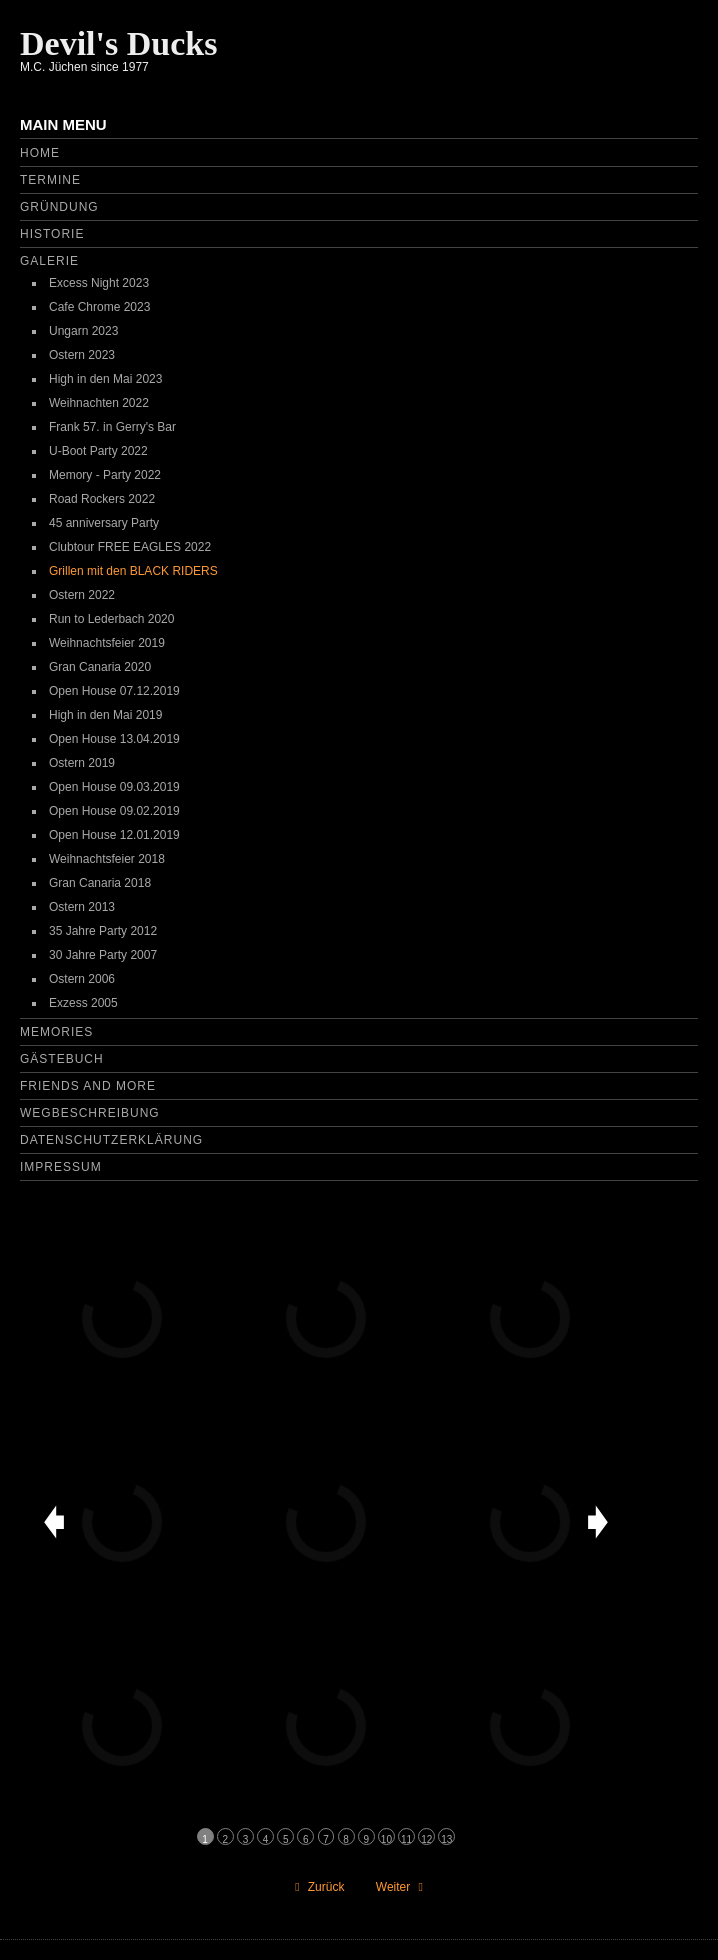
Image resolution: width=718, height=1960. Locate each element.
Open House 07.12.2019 (114, 691)
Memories (56, 1032)
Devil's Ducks (118, 43)
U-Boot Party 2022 (98, 451)
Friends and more (88, 1086)
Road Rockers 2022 (102, 499)
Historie (52, 234)
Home (40, 153)
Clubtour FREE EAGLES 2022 (130, 547)
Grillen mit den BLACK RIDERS (133, 571)
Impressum (61, 1167)
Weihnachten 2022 (99, 403)
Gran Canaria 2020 (100, 667)
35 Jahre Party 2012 (103, 931)
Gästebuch (62, 1059)
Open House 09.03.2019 (114, 787)
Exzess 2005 (83, 1003)
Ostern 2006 (82, 979)
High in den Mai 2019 (105, 715)
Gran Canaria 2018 (100, 883)
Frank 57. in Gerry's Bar (112, 427)
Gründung (59, 207)
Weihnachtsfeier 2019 (107, 643)
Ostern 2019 (82, 763)
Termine (50, 180)
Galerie (49, 261)
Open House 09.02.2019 (114, 811)
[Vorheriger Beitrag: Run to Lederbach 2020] (317, 1887)
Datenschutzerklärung (111, 1140)
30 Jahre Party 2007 (103, 955)
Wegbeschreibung (90, 1113)
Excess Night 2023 (99, 283)
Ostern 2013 (82, 907)
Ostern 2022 (82, 595)
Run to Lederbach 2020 (111, 619)
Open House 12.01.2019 (114, 835)
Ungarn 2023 (83, 331)
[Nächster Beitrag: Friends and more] (402, 1887)
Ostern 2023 (82, 355)
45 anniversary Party (104, 523)
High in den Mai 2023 (105, 379)
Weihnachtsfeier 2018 (107, 859)
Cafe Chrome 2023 (99, 307)
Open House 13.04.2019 (114, 739)
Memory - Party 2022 (105, 475)
